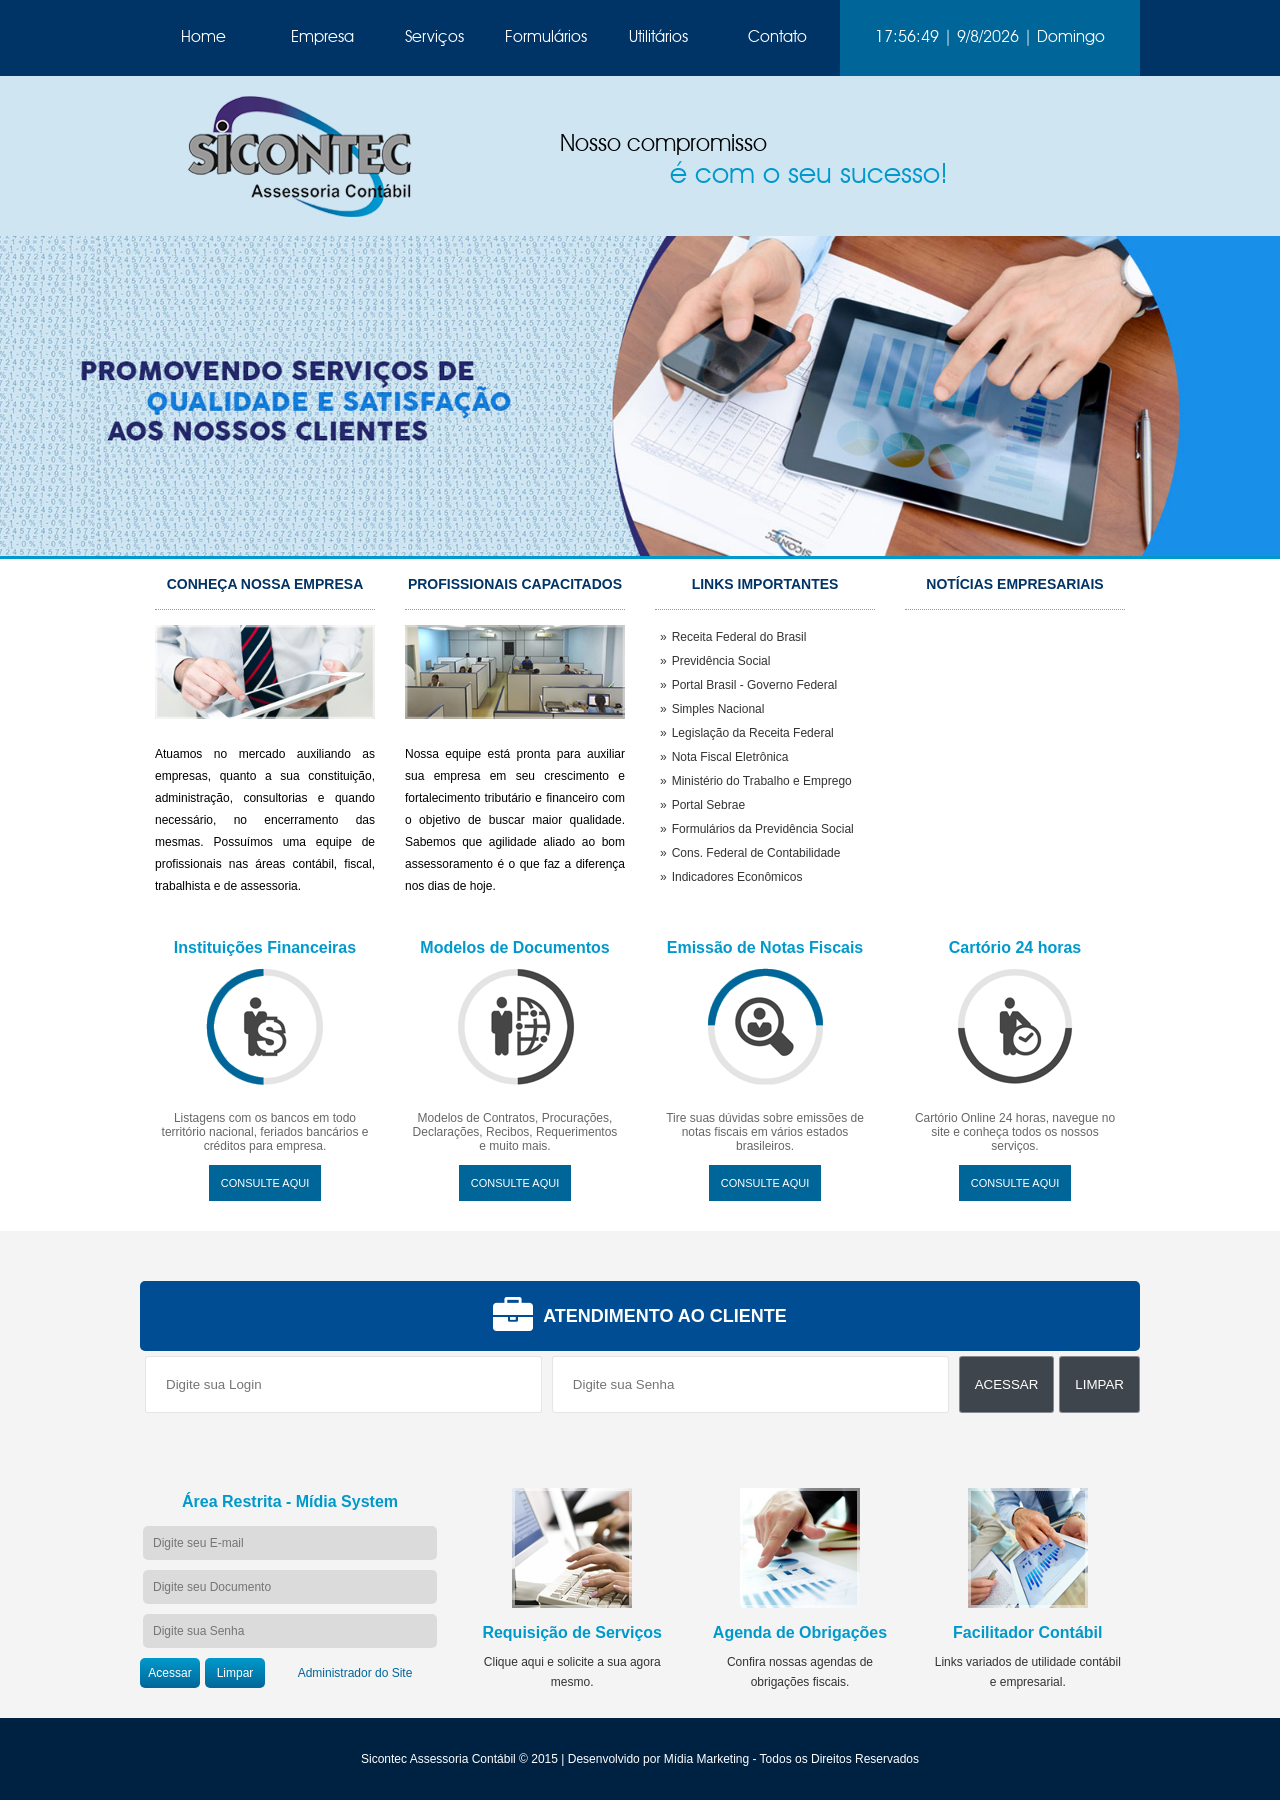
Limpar (1099, 1384)
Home (203, 38)
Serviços (434, 38)
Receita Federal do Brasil (739, 637)
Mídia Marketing (706, 1759)
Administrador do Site (355, 1673)
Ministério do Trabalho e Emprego (762, 781)
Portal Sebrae (708, 805)
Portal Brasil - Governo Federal (754, 685)
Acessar (1007, 1384)
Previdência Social (721, 661)
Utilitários (658, 38)
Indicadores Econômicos (737, 877)
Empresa (322, 38)
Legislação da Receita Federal (753, 733)
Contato (777, 38)
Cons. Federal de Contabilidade (756, 853)
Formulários (546, 38)
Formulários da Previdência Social (763, 829)
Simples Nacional (718, 709)
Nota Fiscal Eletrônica (730, 757)
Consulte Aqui (265, 1183)
